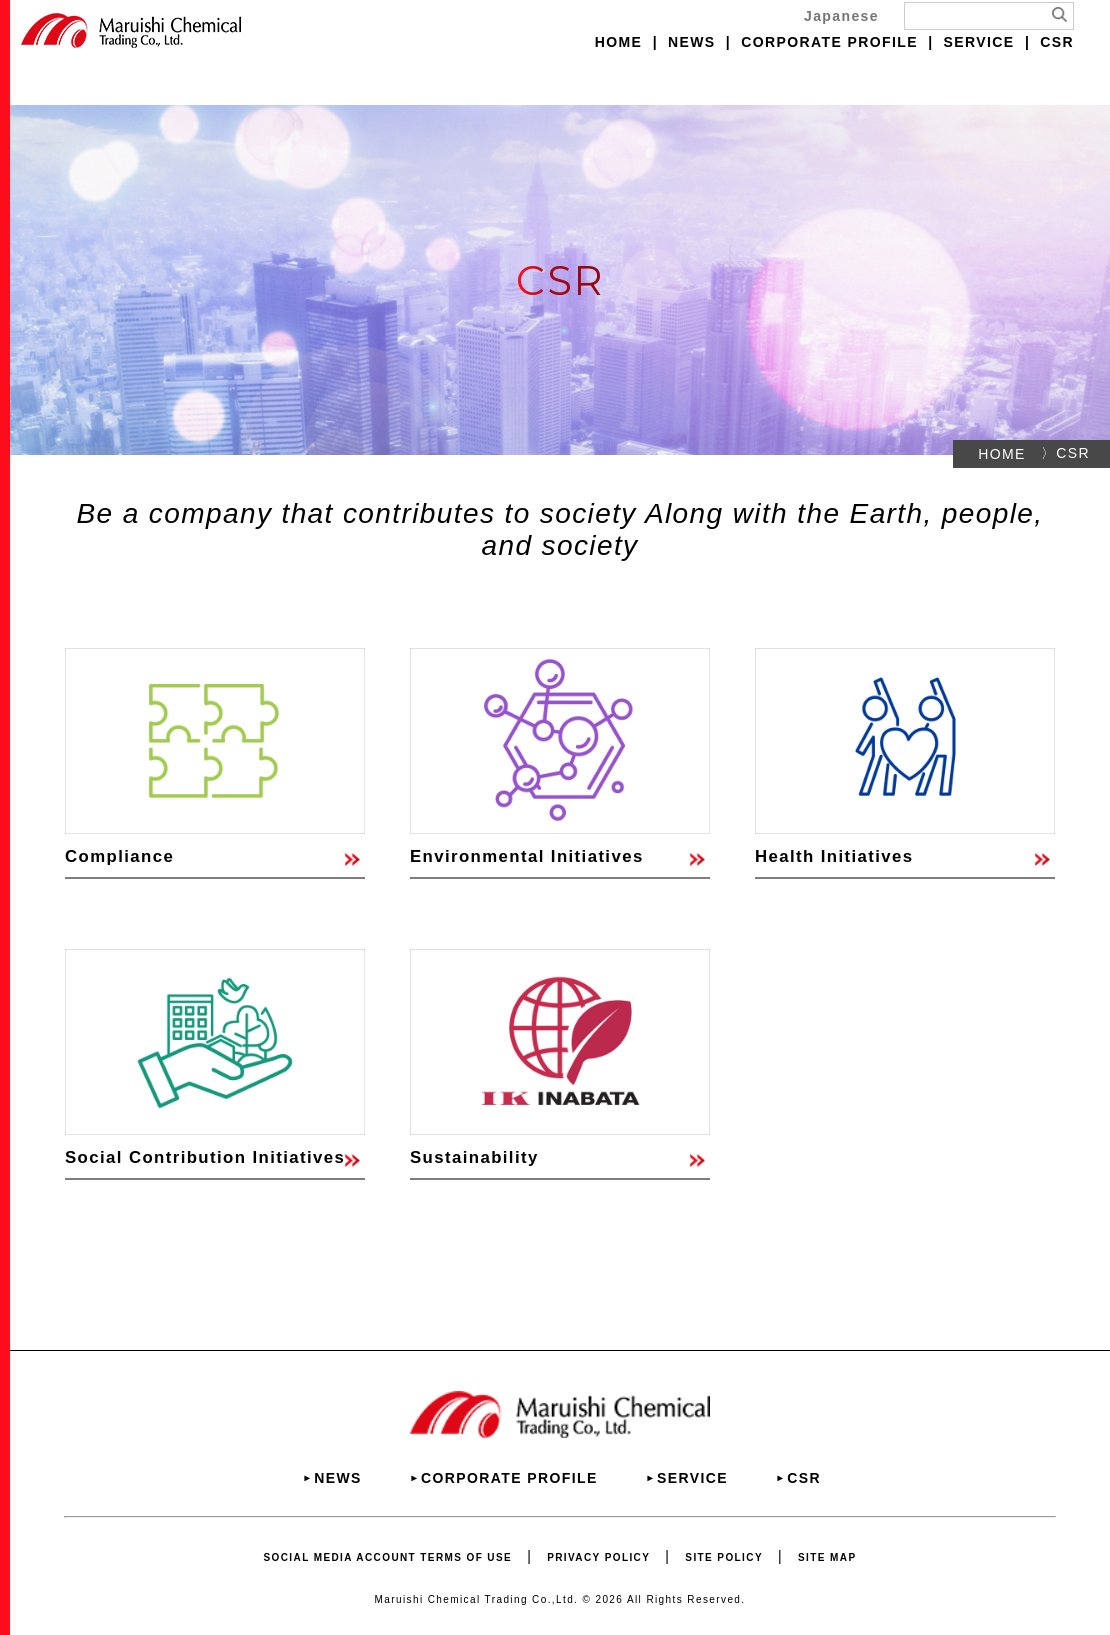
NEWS (692, 42)
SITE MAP (827, 1557)
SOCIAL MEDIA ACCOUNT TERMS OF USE (388, 1557)
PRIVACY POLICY (598, 1557)
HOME (619, 42)
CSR (1057, 42)
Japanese (841, 16)
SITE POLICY (724, 1557)
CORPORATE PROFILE (829, 42)
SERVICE (979, 42)
